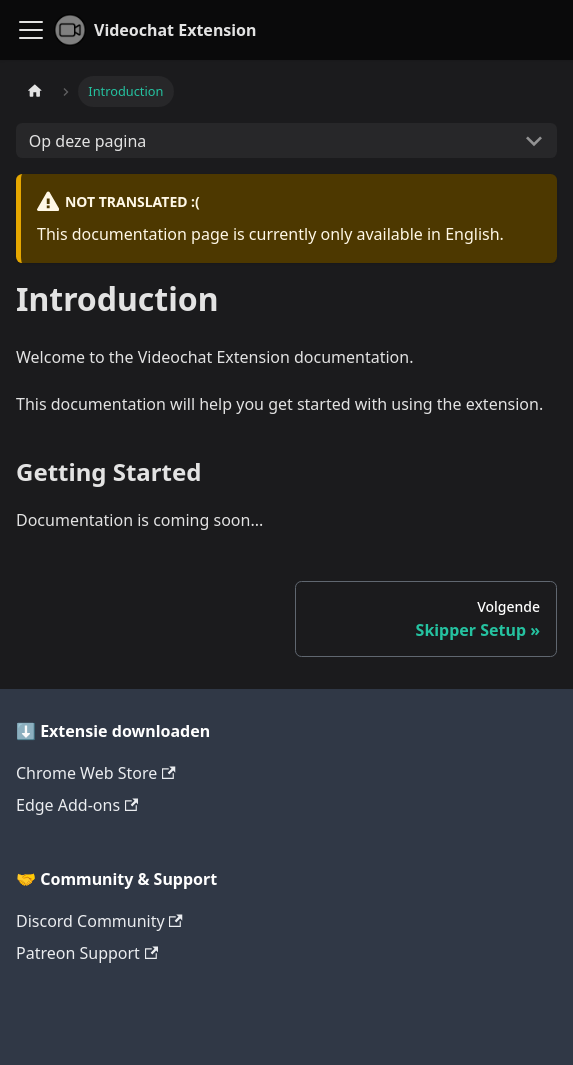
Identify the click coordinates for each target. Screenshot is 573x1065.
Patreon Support (87, 953)
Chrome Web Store (96, 773)
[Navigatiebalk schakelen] (31, 30)
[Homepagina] (35, 91)
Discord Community (99, 921)
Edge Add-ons (77, 805)
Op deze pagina (88, 141)
